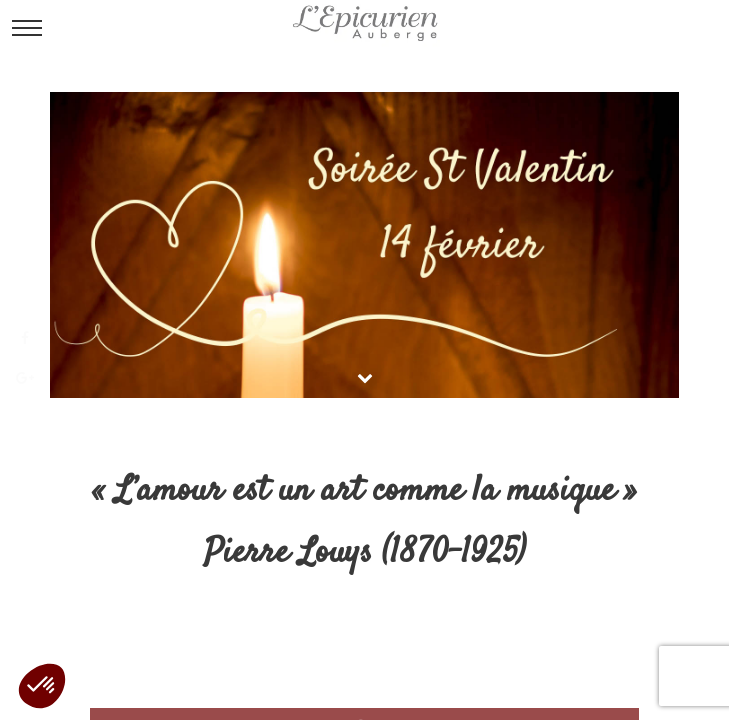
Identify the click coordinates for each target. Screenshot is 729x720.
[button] (42, 686)
